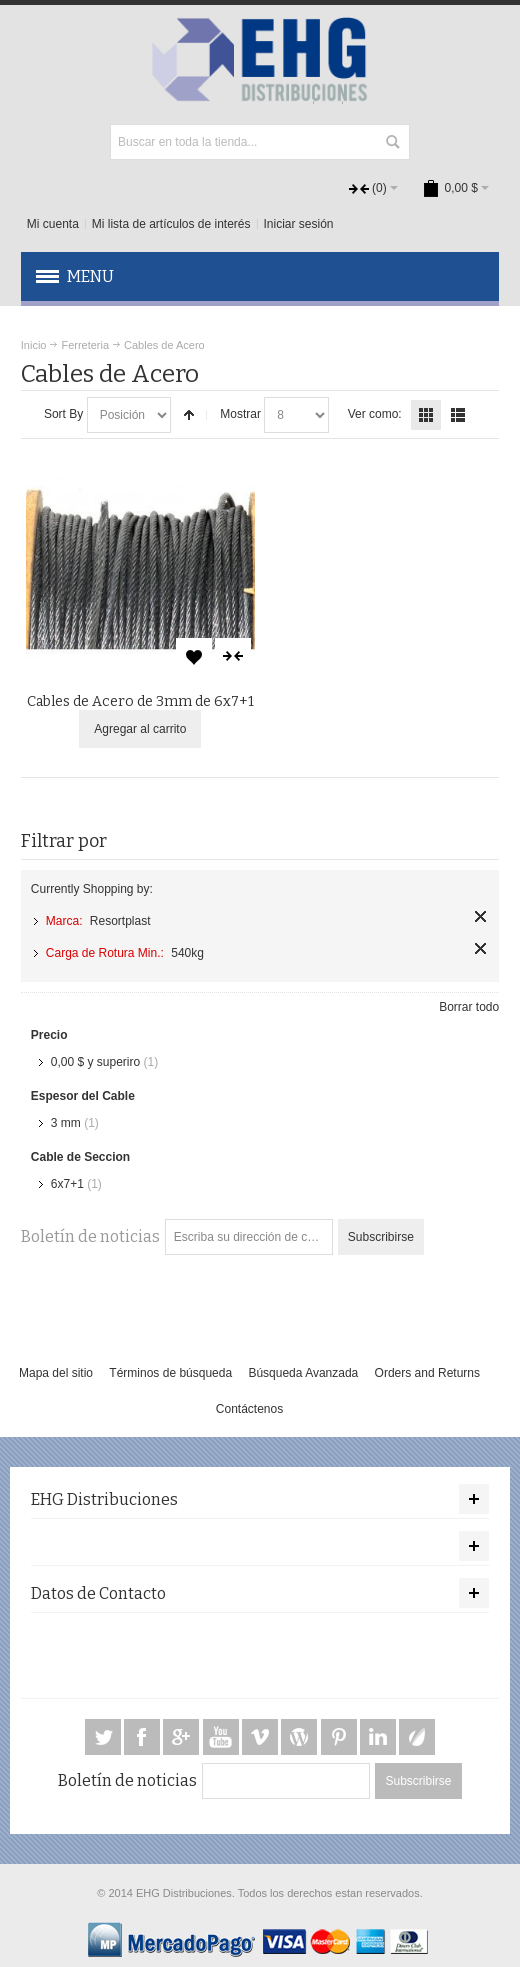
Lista (458, 415)
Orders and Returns (427, 1373)
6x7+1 (67, 1184)
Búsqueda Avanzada (303, 1373)
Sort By (63, 414)
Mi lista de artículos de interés (171, 224)
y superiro (95, 1062)
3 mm (66, 1123)
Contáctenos (249, 1409)
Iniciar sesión (299, 224)
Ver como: (375, 414)
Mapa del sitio (56, 1373)
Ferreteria (85, 345)
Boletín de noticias (90, 1236)
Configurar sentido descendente (189, 415)
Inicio (34, 345)
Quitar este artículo (480, 916)
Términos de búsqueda (170, 1373)
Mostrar (240, 414)
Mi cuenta (53, 224)
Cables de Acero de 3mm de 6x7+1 (140, 701)
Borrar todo (469, 1007)
